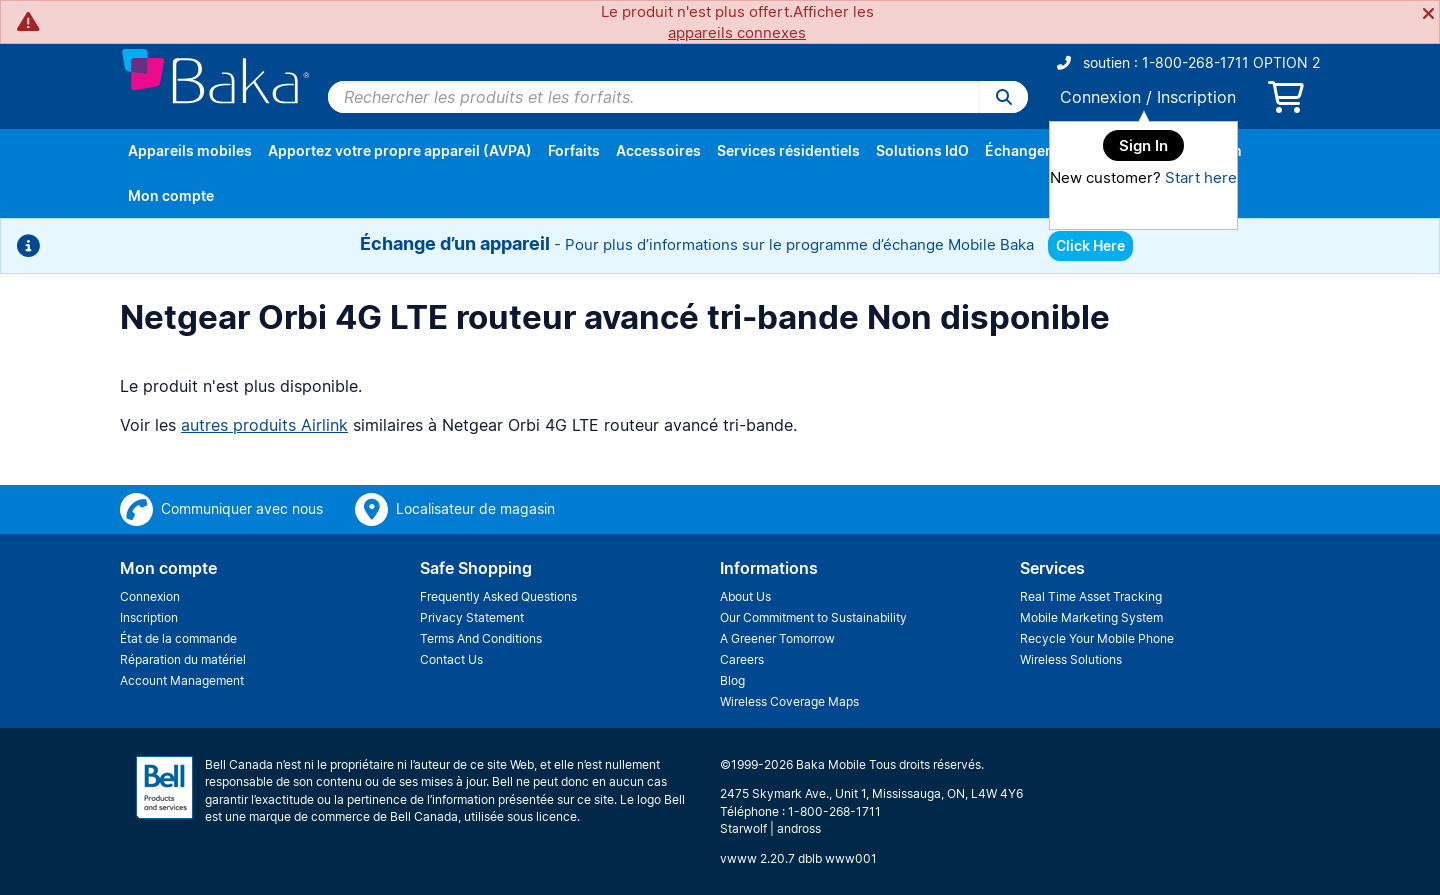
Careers (742, 659)
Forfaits (574, 150)
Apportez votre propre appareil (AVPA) (400, 150)
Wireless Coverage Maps (789, 701)
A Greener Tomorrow (777, 638)
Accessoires (658, 150)
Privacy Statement (472, 617)
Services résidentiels (788, 150)
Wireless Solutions (1071, 659)
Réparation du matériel (183, 659)
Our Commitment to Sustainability (813, 617)
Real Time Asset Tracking (1091, 596)
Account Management (182, 680)
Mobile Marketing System (1091, 617)
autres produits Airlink (264, 425)
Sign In (1143, 145)
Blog (732, 680)
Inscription (1196, 97)
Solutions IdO (922, 150)
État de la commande (178, 638)
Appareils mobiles (190, 150)
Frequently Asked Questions (498, 596)
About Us (745, 596)
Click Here (1090, 245)
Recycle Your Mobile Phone (1097, 638)
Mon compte (171, 195)
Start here (1201, 177)
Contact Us (451, 659)
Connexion (1100, 97)
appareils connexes (737, 32)
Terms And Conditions (481, 638)
